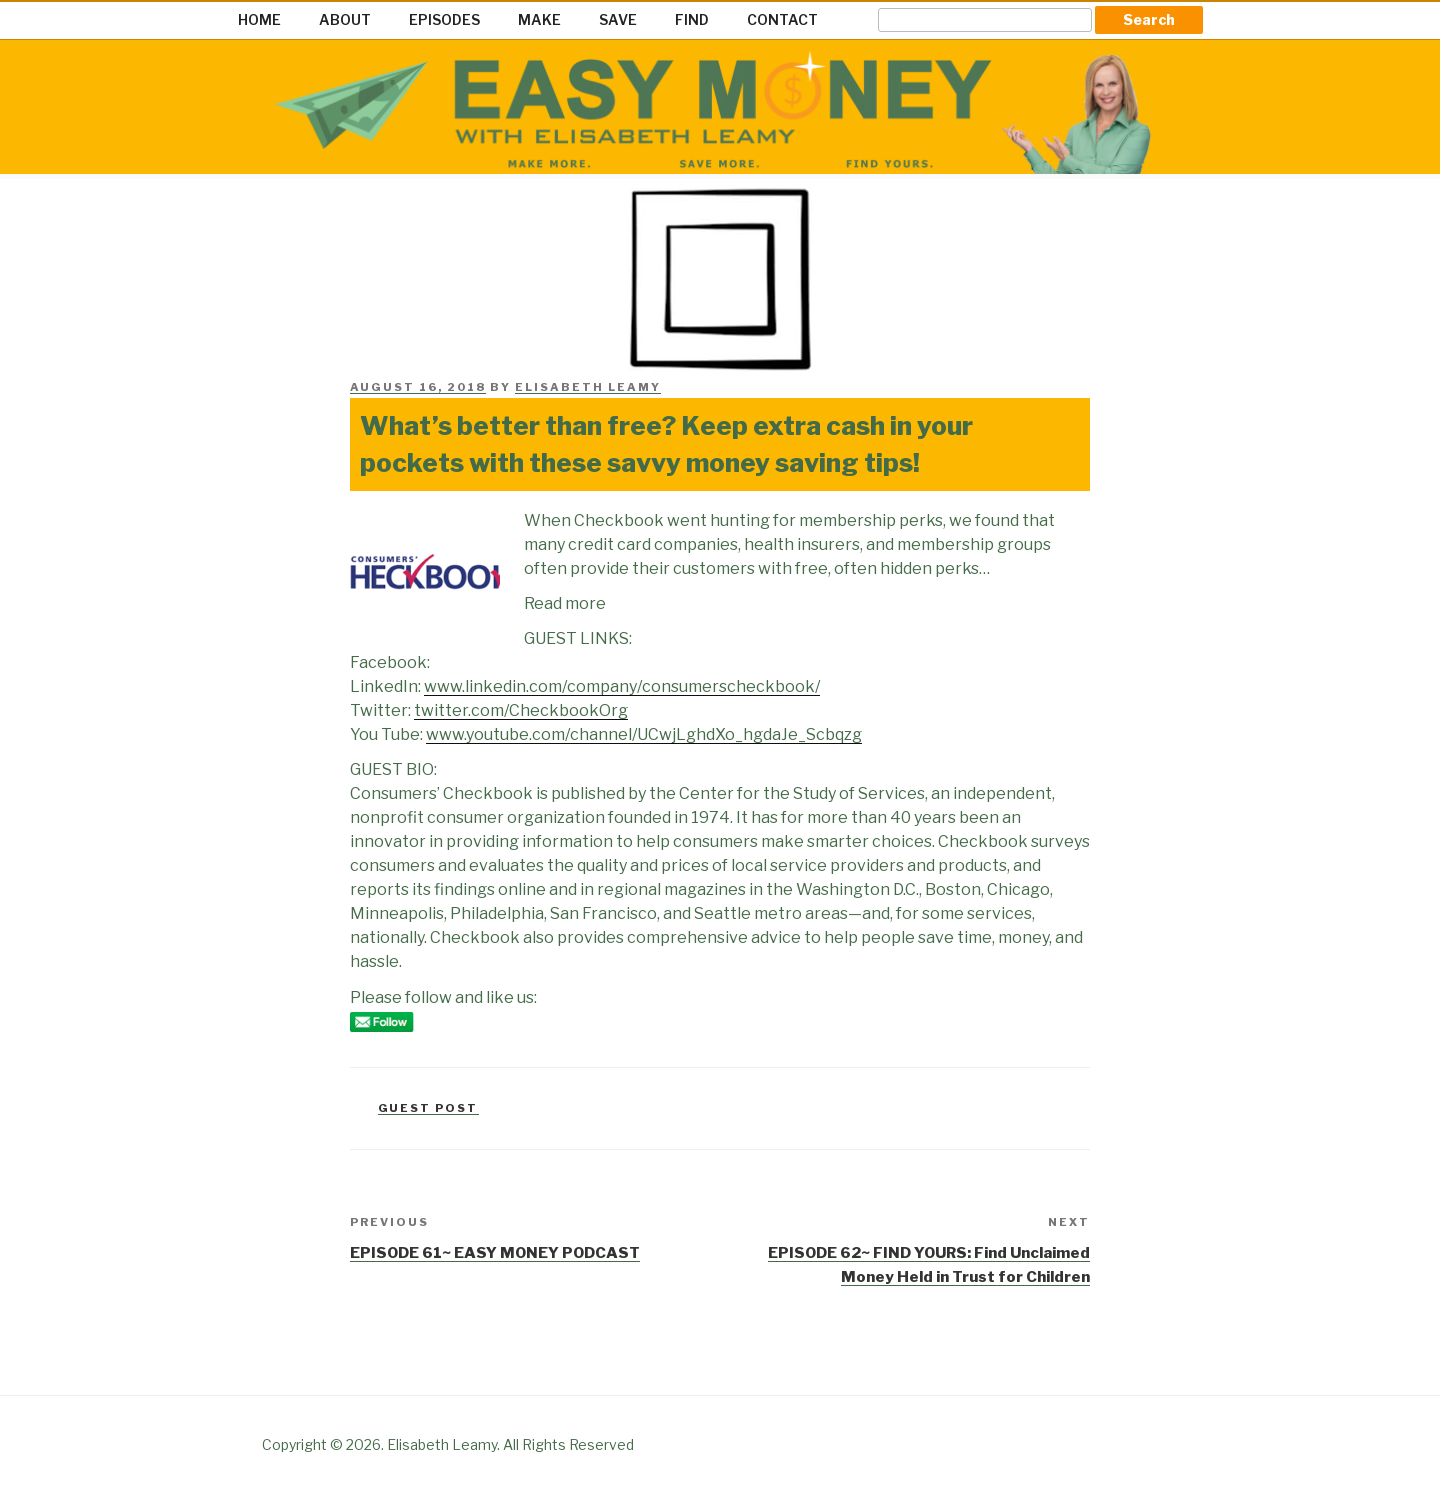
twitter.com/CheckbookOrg (521, 710)
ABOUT (345, 19)
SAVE (618, 19)
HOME (259, 19)
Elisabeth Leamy (588, 387)
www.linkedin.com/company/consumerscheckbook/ (622, 686)
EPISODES (444, 19)
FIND (692, 19)
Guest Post (428, 1108)
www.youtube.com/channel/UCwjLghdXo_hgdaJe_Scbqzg (644, 734)
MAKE (539, 19)
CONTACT (782, 19)
